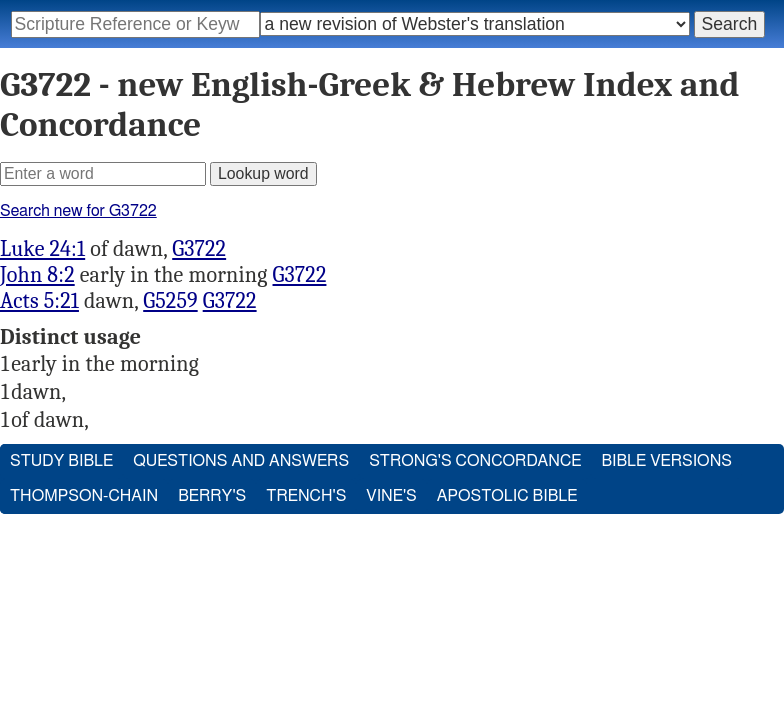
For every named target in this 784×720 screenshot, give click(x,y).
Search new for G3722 (78, 211)
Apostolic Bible (507, 496)
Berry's (212, 496)
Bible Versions (666, 461)
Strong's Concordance (475, 461)
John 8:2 (37, 275)
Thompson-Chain (84, 496)
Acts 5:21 (39, 301)
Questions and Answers (241, 461)
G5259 (170, 301)
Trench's (306, 496)
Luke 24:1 (42, 249)
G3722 (199, 249)
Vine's (391, 496)
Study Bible (61, 461)
